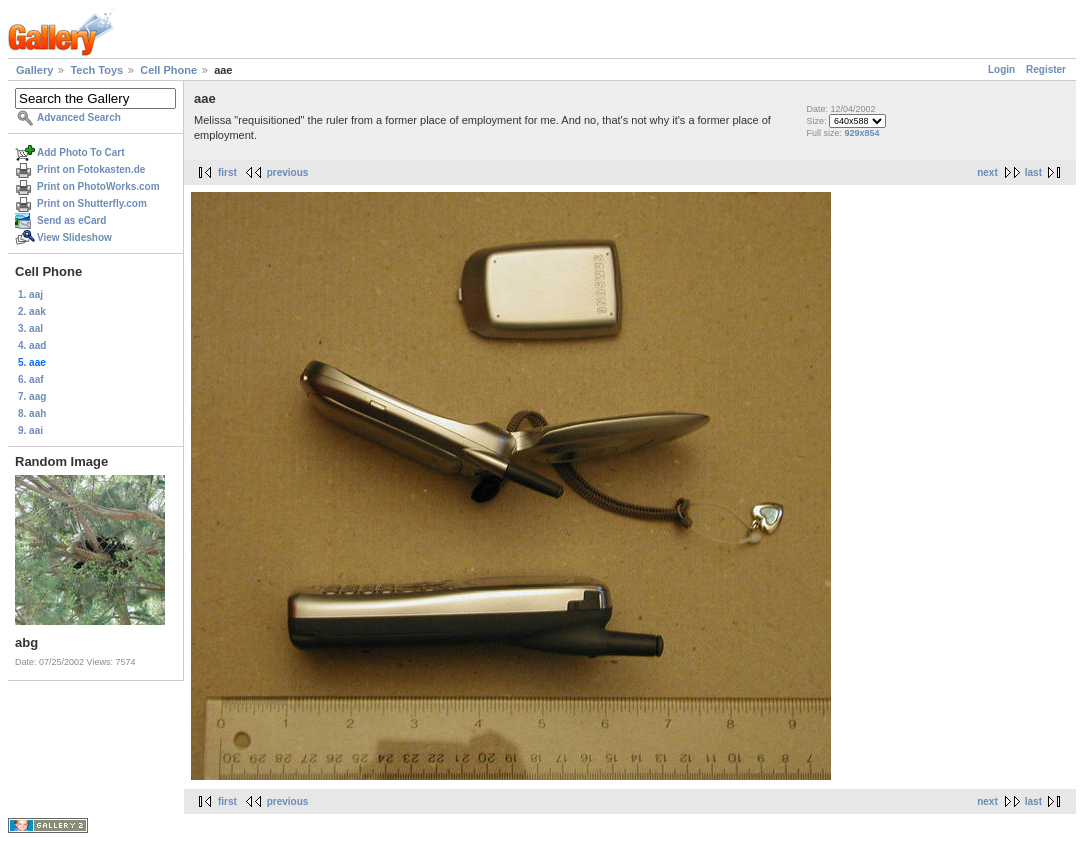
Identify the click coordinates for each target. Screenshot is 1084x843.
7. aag (32, 396)
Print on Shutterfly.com (92, 203)
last (1033, 172)
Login (1001, 69)
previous (288, 172)
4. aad (32, 345)
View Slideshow (74, 237)
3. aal (30, 328)
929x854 (861, 133)
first (227, 172)
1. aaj (30, 294)
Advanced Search (79, 117)
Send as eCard (71, 220)
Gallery (34, 70)
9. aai (30, 430)
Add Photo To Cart (81, 152)
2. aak (32, 311)
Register (1046, 69)
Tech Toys (96, 70)
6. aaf (31, 379)
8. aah (32, 413)
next (987, 172)
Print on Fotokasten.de (91, 169)
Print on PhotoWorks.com (98, 186)
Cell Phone (168, 70)
